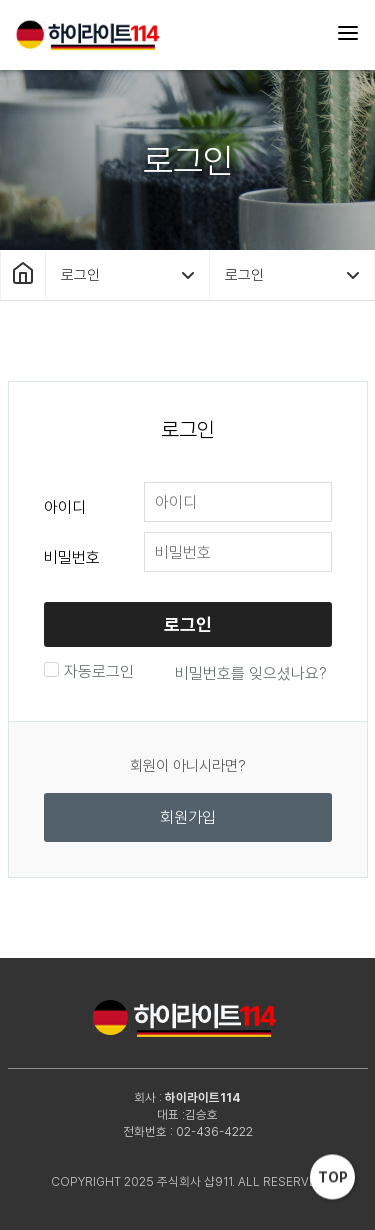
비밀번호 (72, 557)
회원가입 (188, 817)
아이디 (65, 507)
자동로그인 (96, 671)
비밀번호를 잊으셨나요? (251, 673)
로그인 (188, 624)
